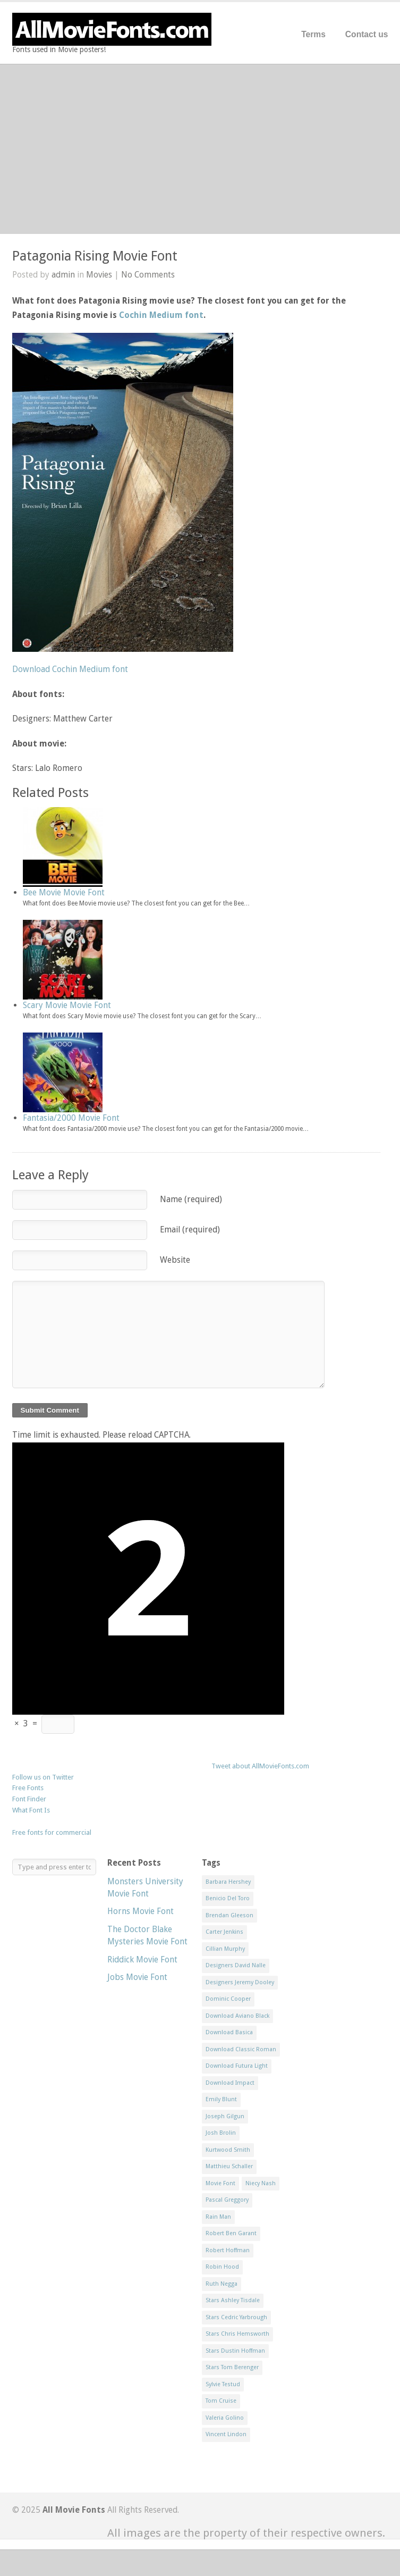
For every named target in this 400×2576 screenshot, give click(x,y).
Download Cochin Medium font (70, 669)
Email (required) (190, 1229)
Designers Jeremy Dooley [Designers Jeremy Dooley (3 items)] (240, 1982)
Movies (99, 275)
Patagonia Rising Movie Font (94, 256)
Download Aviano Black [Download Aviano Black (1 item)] (237, 2015)
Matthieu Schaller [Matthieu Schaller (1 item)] (229, 2166)
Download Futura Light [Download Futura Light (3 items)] (237, 2065)
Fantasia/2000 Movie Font (71, 1118)
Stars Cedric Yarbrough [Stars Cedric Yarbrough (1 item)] (236, 2317)
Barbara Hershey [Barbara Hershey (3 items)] (228, 1881)
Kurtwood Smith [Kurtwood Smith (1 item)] (228, 2149)
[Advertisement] (200, 148)
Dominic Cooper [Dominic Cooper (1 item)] (228, 1998)
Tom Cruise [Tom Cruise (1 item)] (221, 2400)
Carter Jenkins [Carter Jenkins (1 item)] (224, 1931)
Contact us (366, 34)
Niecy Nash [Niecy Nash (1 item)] (260, 2183)
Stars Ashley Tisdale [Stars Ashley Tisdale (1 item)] (233, 2300)
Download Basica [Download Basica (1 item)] (229, 2032)
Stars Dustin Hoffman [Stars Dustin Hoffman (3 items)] (235, 2350)
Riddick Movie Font (142, 1959)
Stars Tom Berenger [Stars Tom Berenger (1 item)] (232, 2367)
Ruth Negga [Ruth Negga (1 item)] (221, 2283)
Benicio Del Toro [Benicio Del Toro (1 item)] (228, 1898)
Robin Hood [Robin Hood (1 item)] (222, 2266)
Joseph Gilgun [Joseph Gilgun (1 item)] (225, 2116)
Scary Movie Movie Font (67, 1005)
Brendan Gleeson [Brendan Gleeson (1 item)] (229, 1915)
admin (63, 275)
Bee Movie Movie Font (64, 892)
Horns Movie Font (140, 1911)
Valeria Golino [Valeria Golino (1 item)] (225, 2417)
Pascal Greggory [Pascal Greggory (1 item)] (227, 2199)
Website (175, 1260)
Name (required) (191, 1199)
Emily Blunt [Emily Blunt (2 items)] (221, 2099)
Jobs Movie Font (137, 1977)
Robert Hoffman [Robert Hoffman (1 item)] (228, 2250)
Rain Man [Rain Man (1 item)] (218, 2216)
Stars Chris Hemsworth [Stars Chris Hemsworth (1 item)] (237, 2333)
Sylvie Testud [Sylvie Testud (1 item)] (223, 2384)
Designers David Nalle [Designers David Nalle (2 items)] (236, 1965)
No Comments (148, 275)
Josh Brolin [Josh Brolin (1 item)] (221, 2132)
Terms (313, 34)
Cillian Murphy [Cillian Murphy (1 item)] (225, 1948)
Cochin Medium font (161, 315)
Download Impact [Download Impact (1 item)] (230, 2082)
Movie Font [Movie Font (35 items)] (220, 2183)
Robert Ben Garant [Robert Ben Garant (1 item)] (231, 2233)
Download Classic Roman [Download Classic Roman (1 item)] (241, 2049)
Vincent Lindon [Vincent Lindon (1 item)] (226, 2434)
